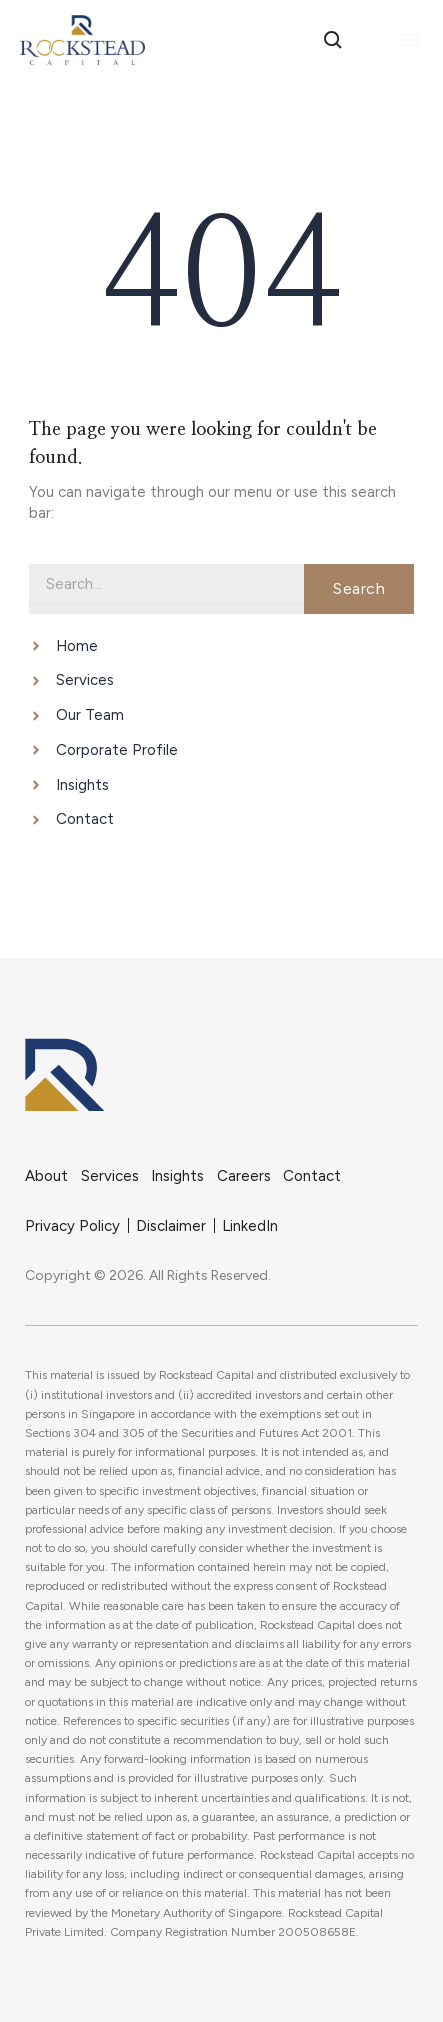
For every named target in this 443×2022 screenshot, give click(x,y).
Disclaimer (171, 1226)
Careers (244, 1176)
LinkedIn (250, 1226)
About (46, 1176)
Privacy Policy (72, 1226)
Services (110, 1176)
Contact (312, 1176)
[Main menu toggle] (410, 40)
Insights (177, 1176)
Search (359, 588)
